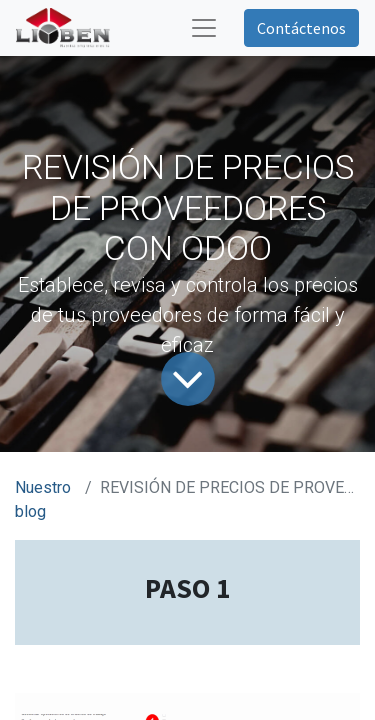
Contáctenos (301, 28)
